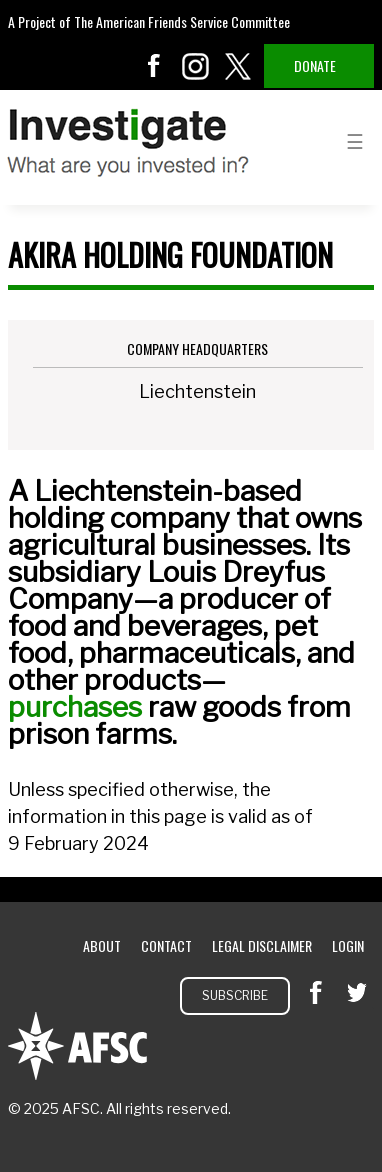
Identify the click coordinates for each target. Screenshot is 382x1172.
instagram (196, 66)
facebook (154, 66)
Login (348, 945)
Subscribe (235, 995)
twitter (238, 66)
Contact (166, 945)
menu (355, 140)
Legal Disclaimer (262, 945)
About (102, 945)
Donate (315, 65)
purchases (75, 707)
